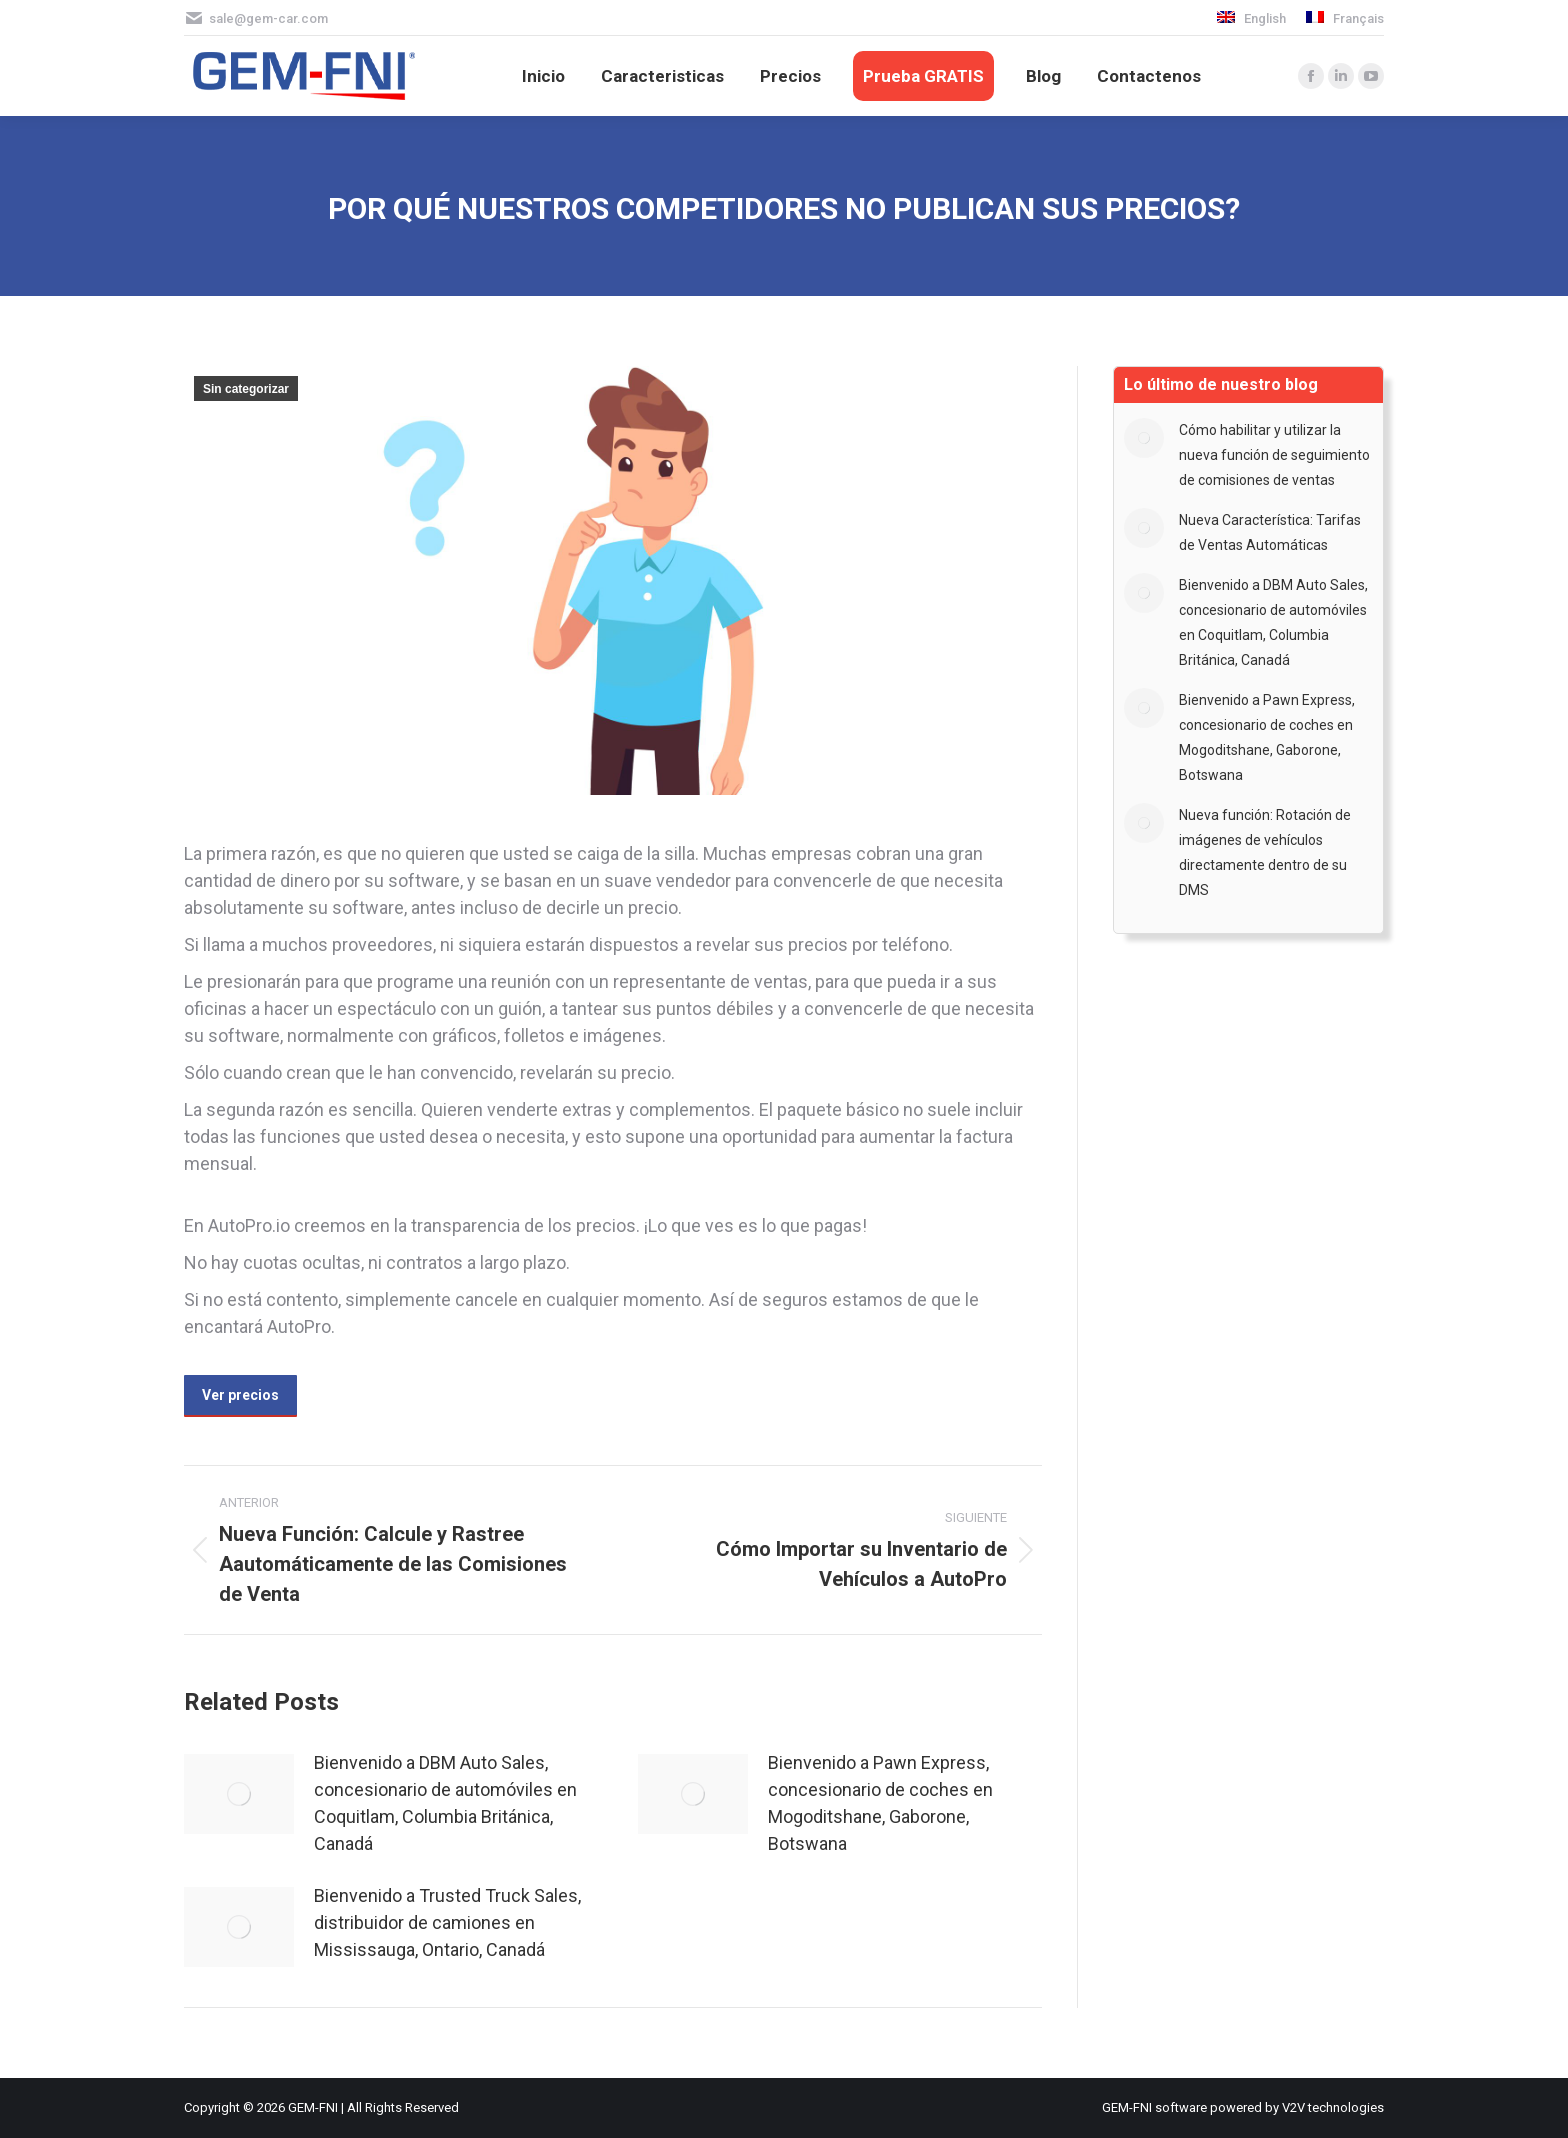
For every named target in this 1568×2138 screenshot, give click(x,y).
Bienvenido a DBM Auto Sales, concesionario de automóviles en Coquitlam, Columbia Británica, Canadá (445, 1803)
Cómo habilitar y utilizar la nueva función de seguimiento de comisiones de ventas (1274, 455)
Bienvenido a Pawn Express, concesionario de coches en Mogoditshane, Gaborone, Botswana (880, 1803)
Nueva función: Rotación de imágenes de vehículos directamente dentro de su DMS (1265, 852)
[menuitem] (1251, 18)
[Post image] (239, 1794)
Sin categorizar (246, 389)
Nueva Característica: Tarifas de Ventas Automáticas (1270, 532)
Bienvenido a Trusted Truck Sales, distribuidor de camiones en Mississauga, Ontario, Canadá (447, 1922)
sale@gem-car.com (268, 18)
